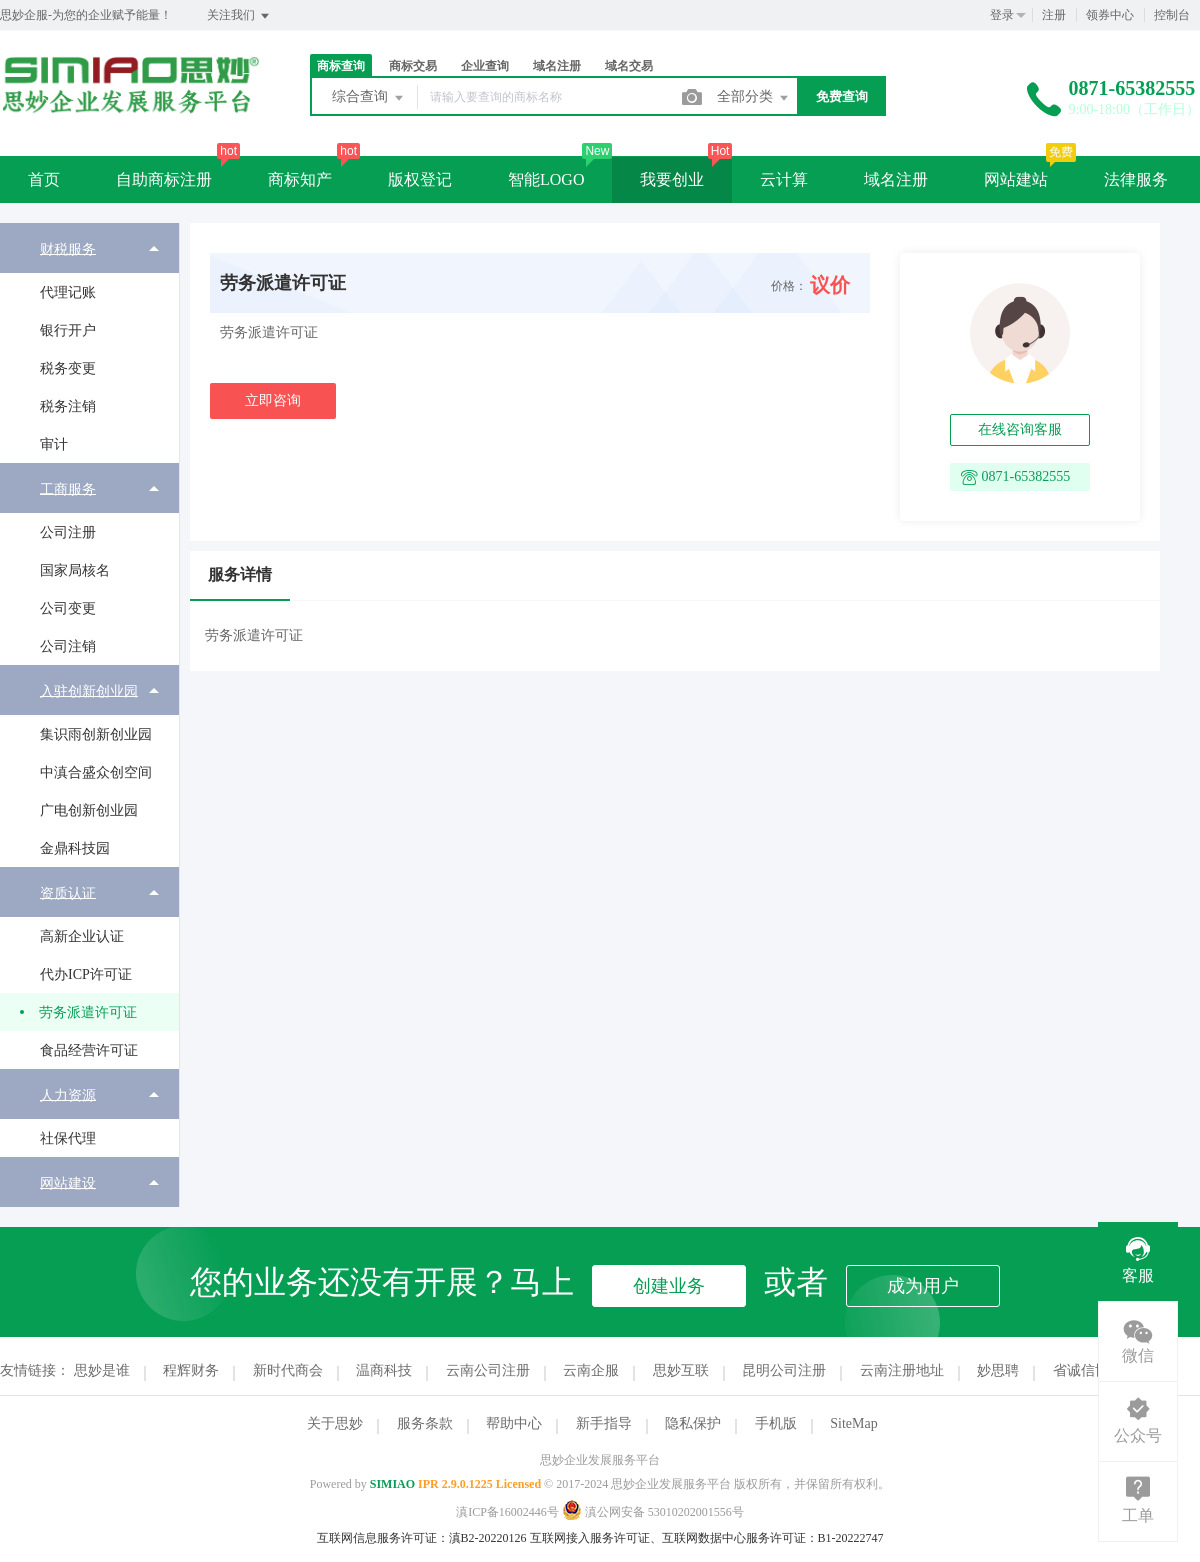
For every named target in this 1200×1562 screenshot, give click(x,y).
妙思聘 (998, 1370)
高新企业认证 (82, 936)
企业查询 (485, 66)
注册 (1054, 15)
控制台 (1172, 15)
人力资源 (68, 1094)
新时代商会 (288, 1370)
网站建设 (68, 1182)
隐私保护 (693, 1423)
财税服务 (68, 248)
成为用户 (923, 1286)
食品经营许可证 (89, 1050)
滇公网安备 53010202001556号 (653, 1512)
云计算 (784, 179)
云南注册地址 (902, 1370)
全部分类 (754, 98)
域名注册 (557, 66)
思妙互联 (681, 1370)
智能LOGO (546, 179)
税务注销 (68, 406)
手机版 (776, 1423)
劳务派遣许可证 (88, 1012)
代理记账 (68, 292)
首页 (44, 179)
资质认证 (68, 892)
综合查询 (369, 98)
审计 (54, 444)
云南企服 (591, 1370)
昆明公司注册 (784, 1370)
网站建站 (1016, 179)
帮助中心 (514, 1423)
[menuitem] (89, 343)
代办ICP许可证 (86, 974)
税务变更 (68, 368)
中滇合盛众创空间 (96, 772)
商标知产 (300, 179)
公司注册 (68, 532)
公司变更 (68, 608)
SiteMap (853, 1423)
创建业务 (669, 1286)
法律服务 (1136, 179)
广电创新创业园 (89, 810)
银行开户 (68, 330)
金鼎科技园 (75, 848)
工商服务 (68, 488)
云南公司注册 (488, 1370)
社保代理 (68, 1138)
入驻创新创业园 (89, 690)
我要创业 (672, 179)
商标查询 (341, 66)
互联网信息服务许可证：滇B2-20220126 (422, 1538)
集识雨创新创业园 (96, 734)
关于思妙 (335, 1423)
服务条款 (425, 1423)
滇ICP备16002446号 (507, 1512)
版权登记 (420, 179)
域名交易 (629, 66)
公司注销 (68, 646)
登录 (1002, 15)
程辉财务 (191, 1370)
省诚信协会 (1088, 1370)
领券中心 (1110, 15)
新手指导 (604, 1423)
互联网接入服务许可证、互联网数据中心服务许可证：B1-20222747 (707, 1538)
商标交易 (413, 66)
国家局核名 (75, 570)
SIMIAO (392, 1484)
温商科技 (384, 1370)
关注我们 (239, 16)
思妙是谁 (102, 1370)
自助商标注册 (164, 179)
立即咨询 (273, 400)
